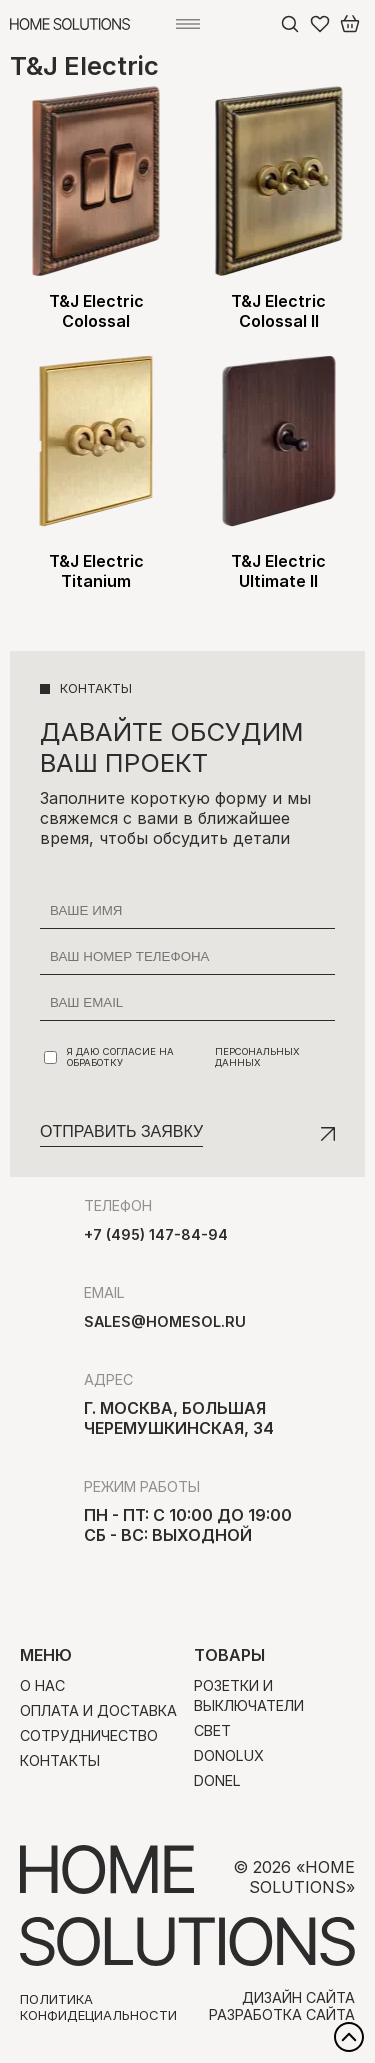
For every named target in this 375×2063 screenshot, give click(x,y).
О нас (42, 1685)
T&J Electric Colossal (96, 311)
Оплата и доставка (98, 1710)
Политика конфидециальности (98, 2007)
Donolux (229, 1755)
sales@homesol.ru (165, 1321)
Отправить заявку (121, 1131)
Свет (212, 1730)
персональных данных (257, 1057)
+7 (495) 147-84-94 (156, 1234)
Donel (217, 1780)
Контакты (60, 1760)
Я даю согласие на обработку (189, 1057)
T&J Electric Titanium (96, 571)
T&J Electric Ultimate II (278, 571)
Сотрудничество (89, 1735)
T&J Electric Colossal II (278, 311)
